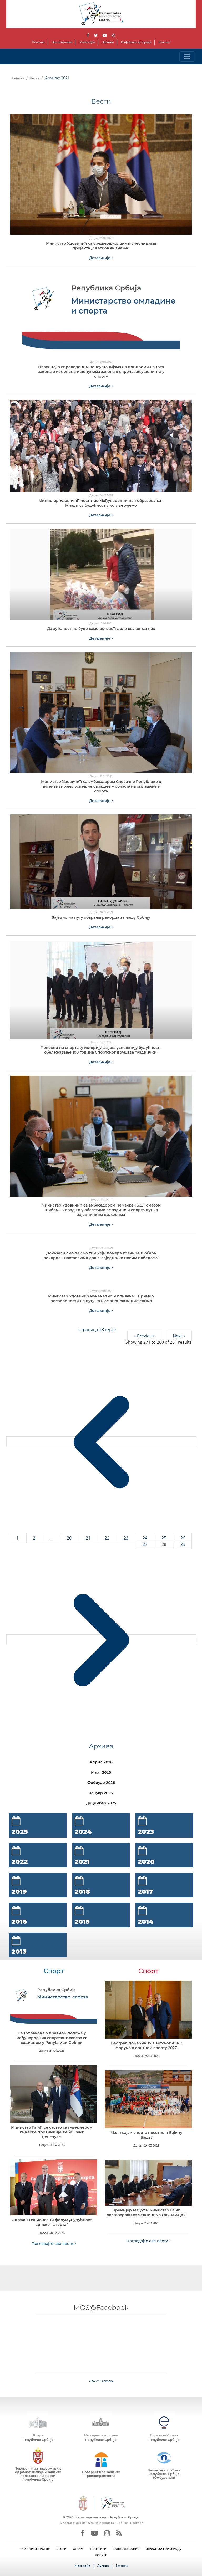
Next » (179, 1336)
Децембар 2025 (101, 1803)
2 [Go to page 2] (34, 1538)
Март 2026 (101, 1772)
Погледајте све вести (54, 2243)
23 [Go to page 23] (126, 1538)
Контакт (164, 42)
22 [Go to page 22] (107, 1538)
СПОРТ (78, 2549)
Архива (108, 42)
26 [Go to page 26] (182, 1538)
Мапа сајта (87, 42)
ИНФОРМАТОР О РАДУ (163, 2549)
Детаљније (101, 257)
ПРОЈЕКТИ (98, 2549)
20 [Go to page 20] (70, 1538)
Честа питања (62, 42)
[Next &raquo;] (101, 1639)
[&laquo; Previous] (101, 1441)
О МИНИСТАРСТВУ (35, 2549)
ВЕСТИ (61, 2549)
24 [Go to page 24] (145, 1538)
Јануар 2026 (101, 1792)
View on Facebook (101, 2381)
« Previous (144, 1336)
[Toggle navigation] (186, 56)
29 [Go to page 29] (182, 1544)
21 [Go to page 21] (89, 1538)
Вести (34, 78)
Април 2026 (101, 1762)
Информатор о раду (136, 42)
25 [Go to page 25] (164, 1538)
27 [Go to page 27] (145, 1544)
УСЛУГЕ (101, 2555)
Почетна (38, 42)
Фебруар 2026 (101, 1782)
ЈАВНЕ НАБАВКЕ (126, 2549)
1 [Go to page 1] (18, 1538)
